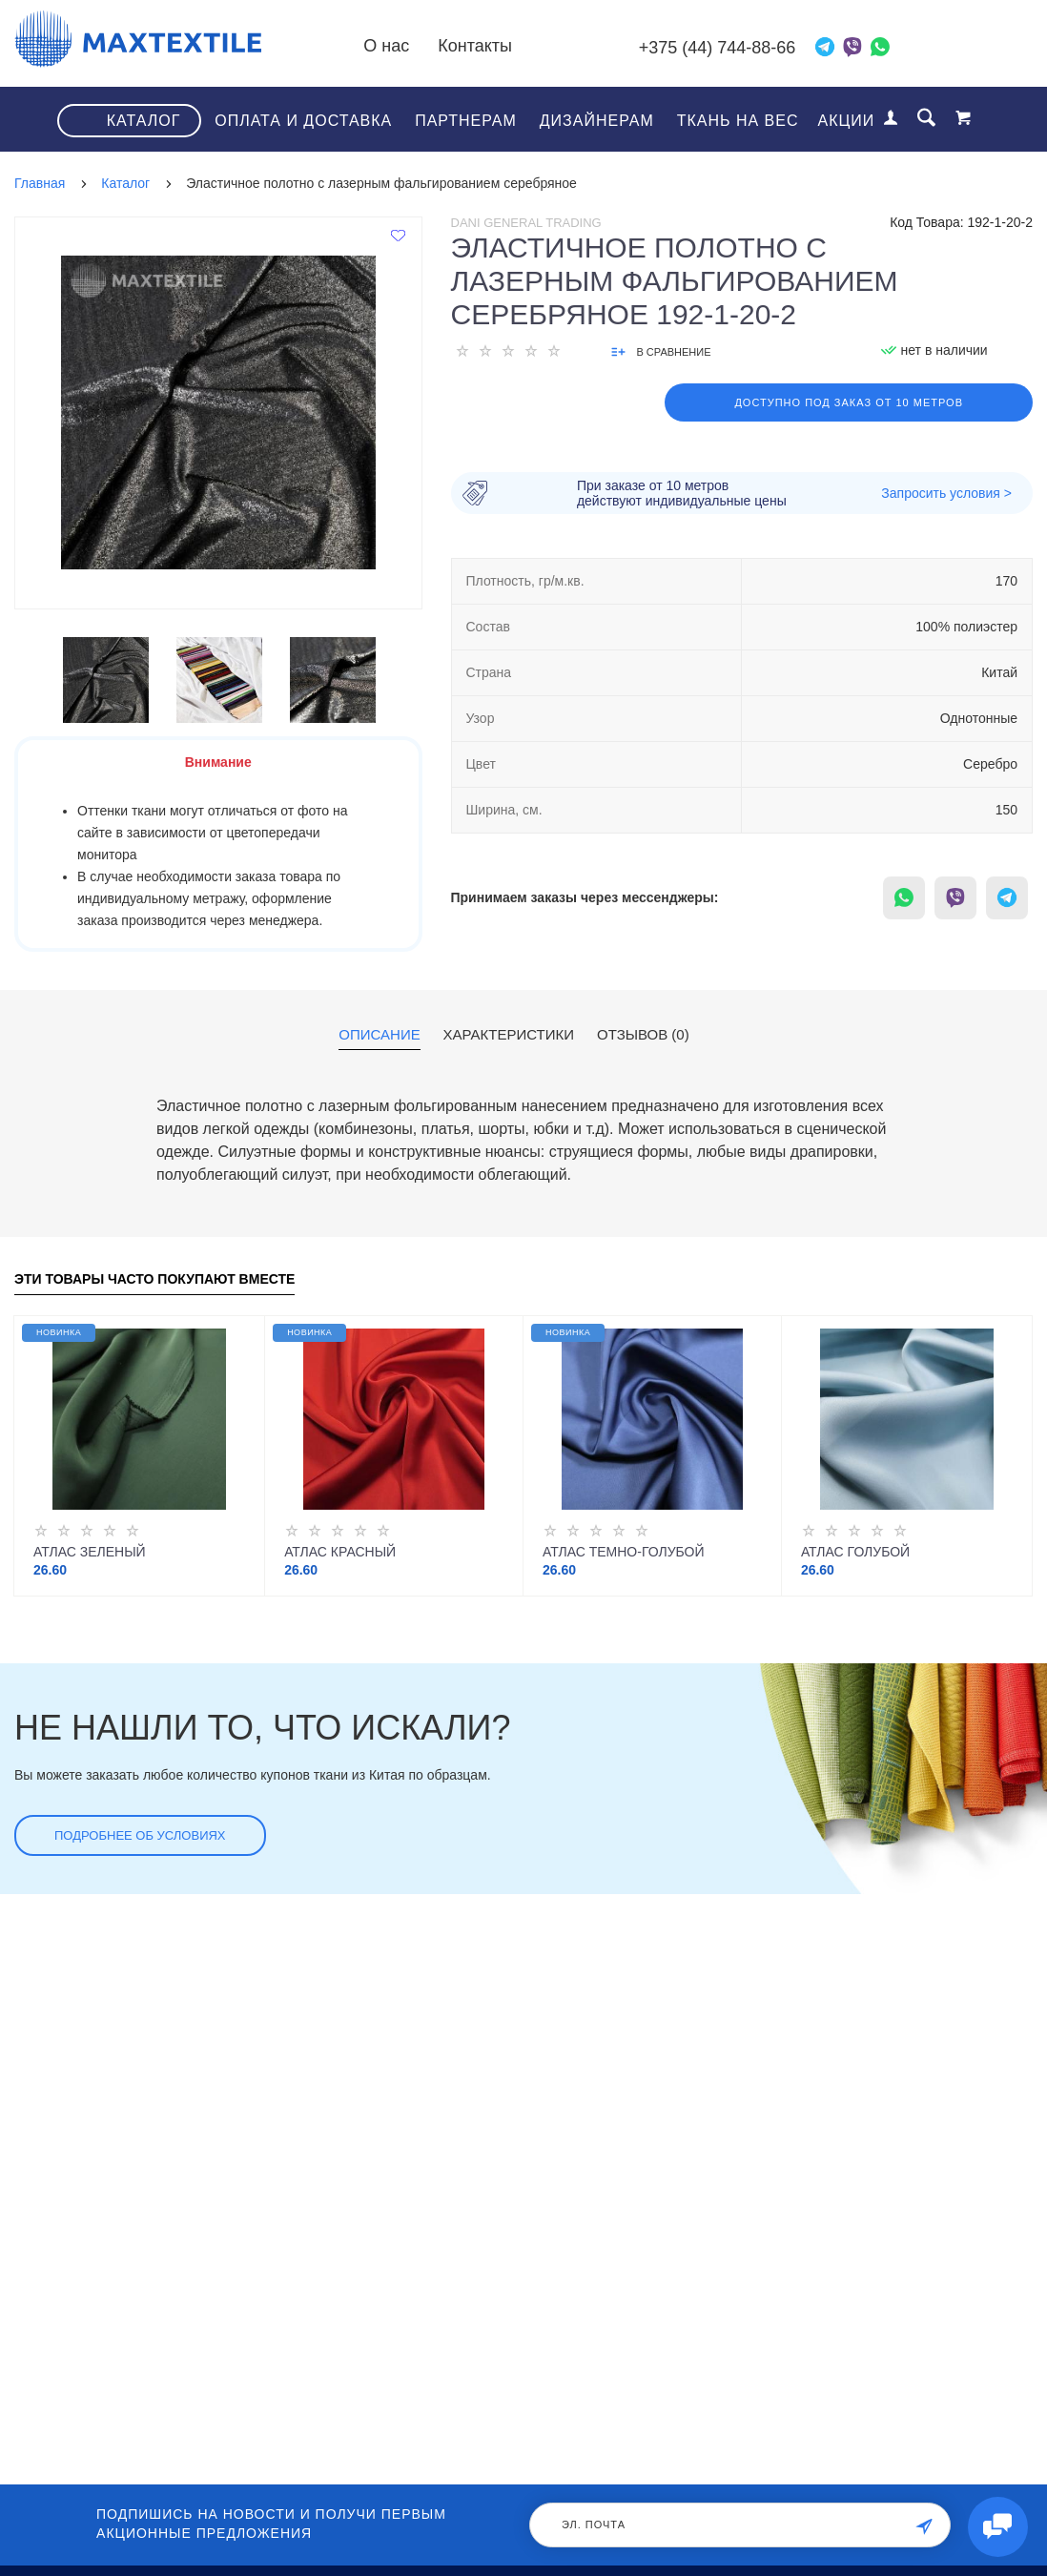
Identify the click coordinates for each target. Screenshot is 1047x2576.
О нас (425, 45)
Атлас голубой (855, 1550)
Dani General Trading (526, 222)
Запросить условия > (946, 492)
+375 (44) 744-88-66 (736, 47)
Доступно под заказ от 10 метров (848, 401)
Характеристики (509, 1033)
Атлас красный (340, 1550)
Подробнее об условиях (140, 1834)
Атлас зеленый (89, 1550)
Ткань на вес (738, 120)
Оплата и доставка (303, 120)
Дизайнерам (597, 120)
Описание (379, 1033)
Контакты (514, 45)
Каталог (144, 120)
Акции (846, 120)
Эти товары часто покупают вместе (154, 1278)
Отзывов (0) (643, 1033)
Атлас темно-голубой (624, 1550)
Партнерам (466, 120)
